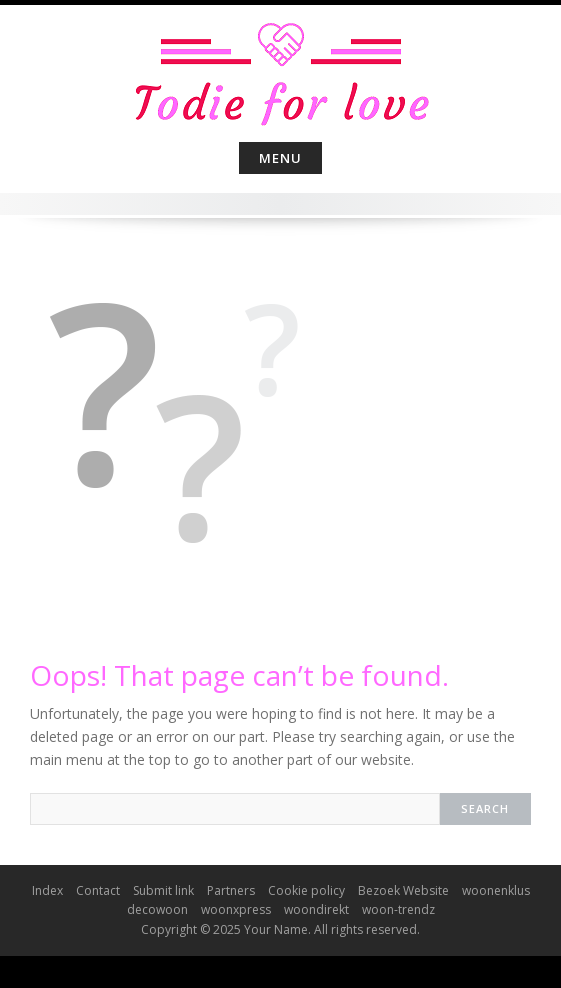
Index (47, 890)
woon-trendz (398, 909)
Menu (280, 158)
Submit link (163, 890)
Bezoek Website (403, 890)
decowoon (157, 909)
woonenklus (496, 890)
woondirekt (316, 909)
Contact (98, 890)
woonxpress (236, 909)
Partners (231, 890)
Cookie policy (306, 890)
